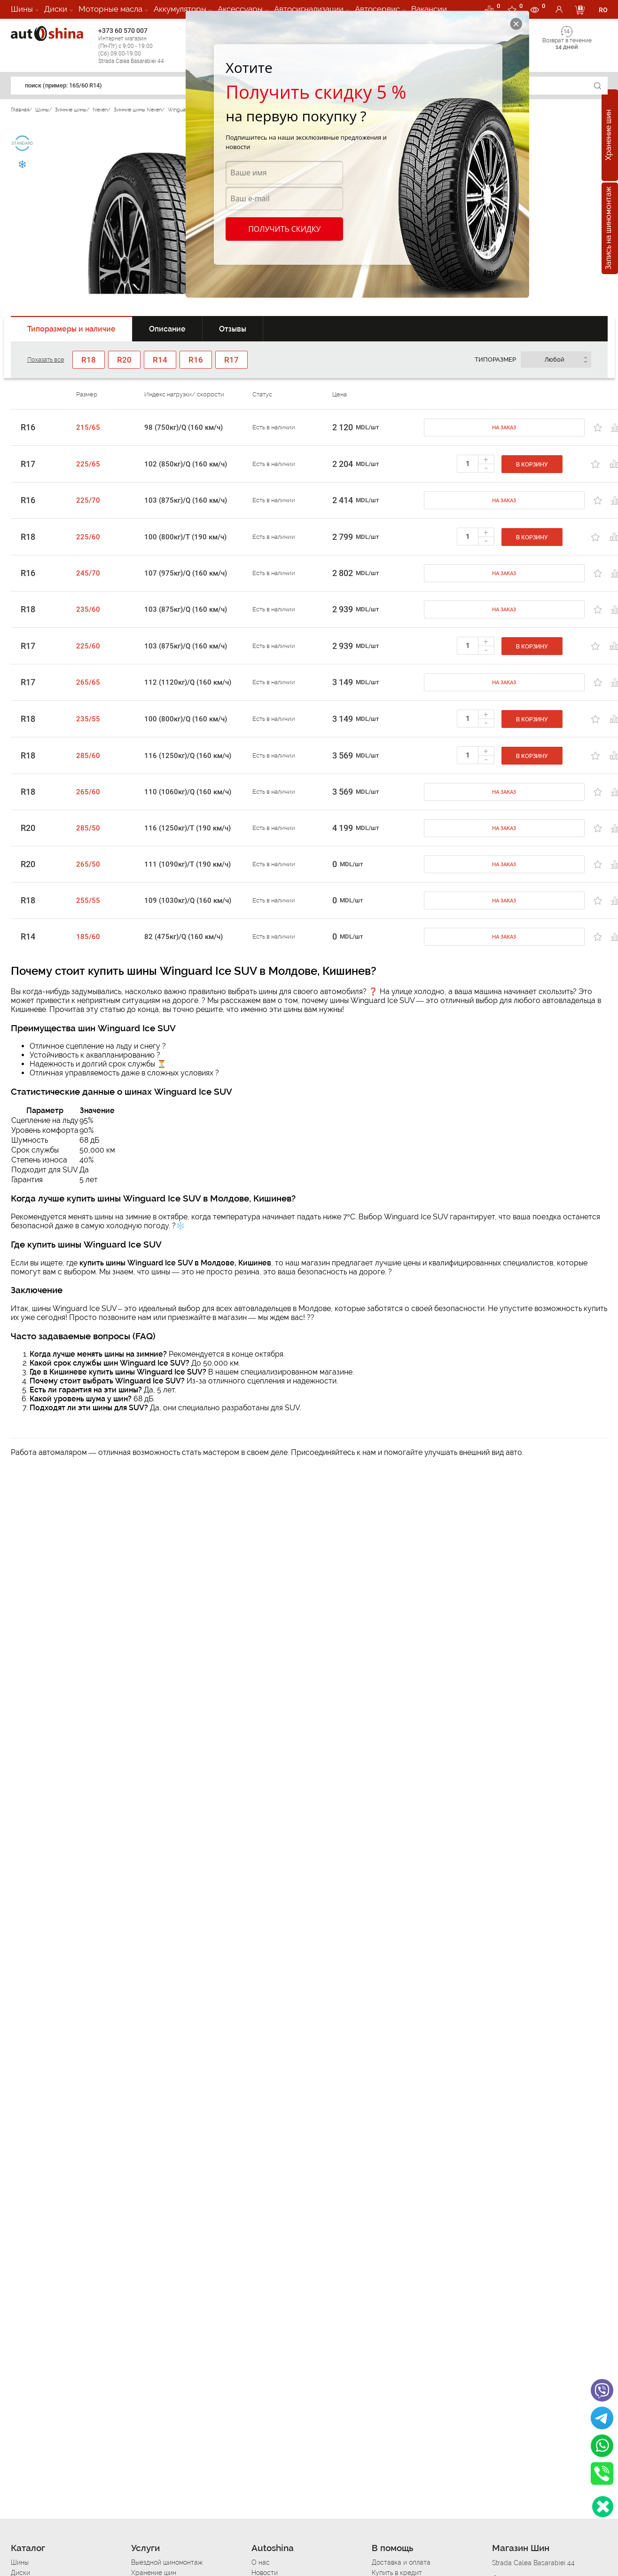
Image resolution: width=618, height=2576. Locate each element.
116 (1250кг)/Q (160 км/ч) (187, 755)
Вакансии (429, 9)
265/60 (88, 792)
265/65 (88, 682)
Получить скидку (284, 229)
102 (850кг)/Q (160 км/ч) (185, 464)
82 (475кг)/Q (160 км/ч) (183, 936)
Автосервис (377, 9)
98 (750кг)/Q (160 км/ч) (183, 427)
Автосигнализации (309, 9)
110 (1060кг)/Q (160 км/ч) (187, 792)
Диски (55, 9)
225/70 (88, 500)
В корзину (532, 464)
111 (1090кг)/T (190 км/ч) (187, 864)
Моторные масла (110, 9)
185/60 (88, 936)
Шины (22, 9)
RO (603, 10)
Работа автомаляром (49, 1452)
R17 (28, 464)
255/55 (88, 900)
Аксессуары (240, 9)
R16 (28, 427)
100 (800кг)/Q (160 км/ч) (185, 719)
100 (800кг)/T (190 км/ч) (185, 537)
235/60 (88, 609)
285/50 (88, 828)
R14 (28, 936)
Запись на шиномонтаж (608, 228)
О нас (260, 2562)
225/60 (88, 537)
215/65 (88, 427)
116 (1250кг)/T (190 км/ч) (187, 828)
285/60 (88, 755)
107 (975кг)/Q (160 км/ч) (185, 573)
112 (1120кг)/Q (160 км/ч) (187, 682)
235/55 (88, 719)
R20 (28, 828)
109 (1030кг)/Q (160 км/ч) (187, 900)
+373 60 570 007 (139, 46)
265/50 (88, 864)
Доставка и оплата (401, 2562)
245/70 (88, 573)
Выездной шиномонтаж (167, 2562)
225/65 (88, 464)
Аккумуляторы (180, 9)
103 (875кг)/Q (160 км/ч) (185, 500)
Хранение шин (608, 135)
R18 (28, 537)
